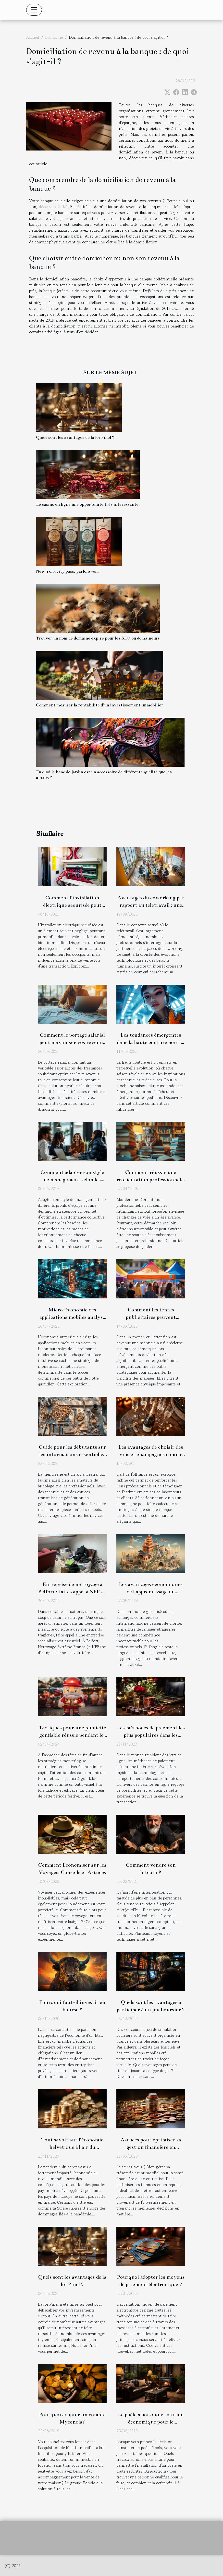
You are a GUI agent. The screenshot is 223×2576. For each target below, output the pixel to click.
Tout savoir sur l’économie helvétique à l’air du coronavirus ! (72, 2147)
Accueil (32, 37)
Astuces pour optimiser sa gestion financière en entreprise (151, 2147)
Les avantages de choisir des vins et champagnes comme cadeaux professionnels (150, 1454)
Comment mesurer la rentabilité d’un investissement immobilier (99, 705)
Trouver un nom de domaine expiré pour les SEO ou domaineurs (98, 638)
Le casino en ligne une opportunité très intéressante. (88, 504)
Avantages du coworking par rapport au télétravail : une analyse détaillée (150, 905)
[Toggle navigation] (34, 10)
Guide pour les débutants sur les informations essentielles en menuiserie (72, 1454)
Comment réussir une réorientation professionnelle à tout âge (150, 1179)
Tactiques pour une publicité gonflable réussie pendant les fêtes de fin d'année (72, 1735)
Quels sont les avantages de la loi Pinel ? (75, 437)
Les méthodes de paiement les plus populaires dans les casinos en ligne (151, 1735)
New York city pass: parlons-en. (67, 571)
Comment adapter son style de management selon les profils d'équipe (72, 1179)
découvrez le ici (53, 207)
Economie (54, 37)
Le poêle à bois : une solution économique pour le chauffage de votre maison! (151, 2421)
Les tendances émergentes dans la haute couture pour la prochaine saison (151, 1042)
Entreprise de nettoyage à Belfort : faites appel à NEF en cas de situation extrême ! (72, 1591)
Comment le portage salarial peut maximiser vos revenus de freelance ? (72, 1042)
